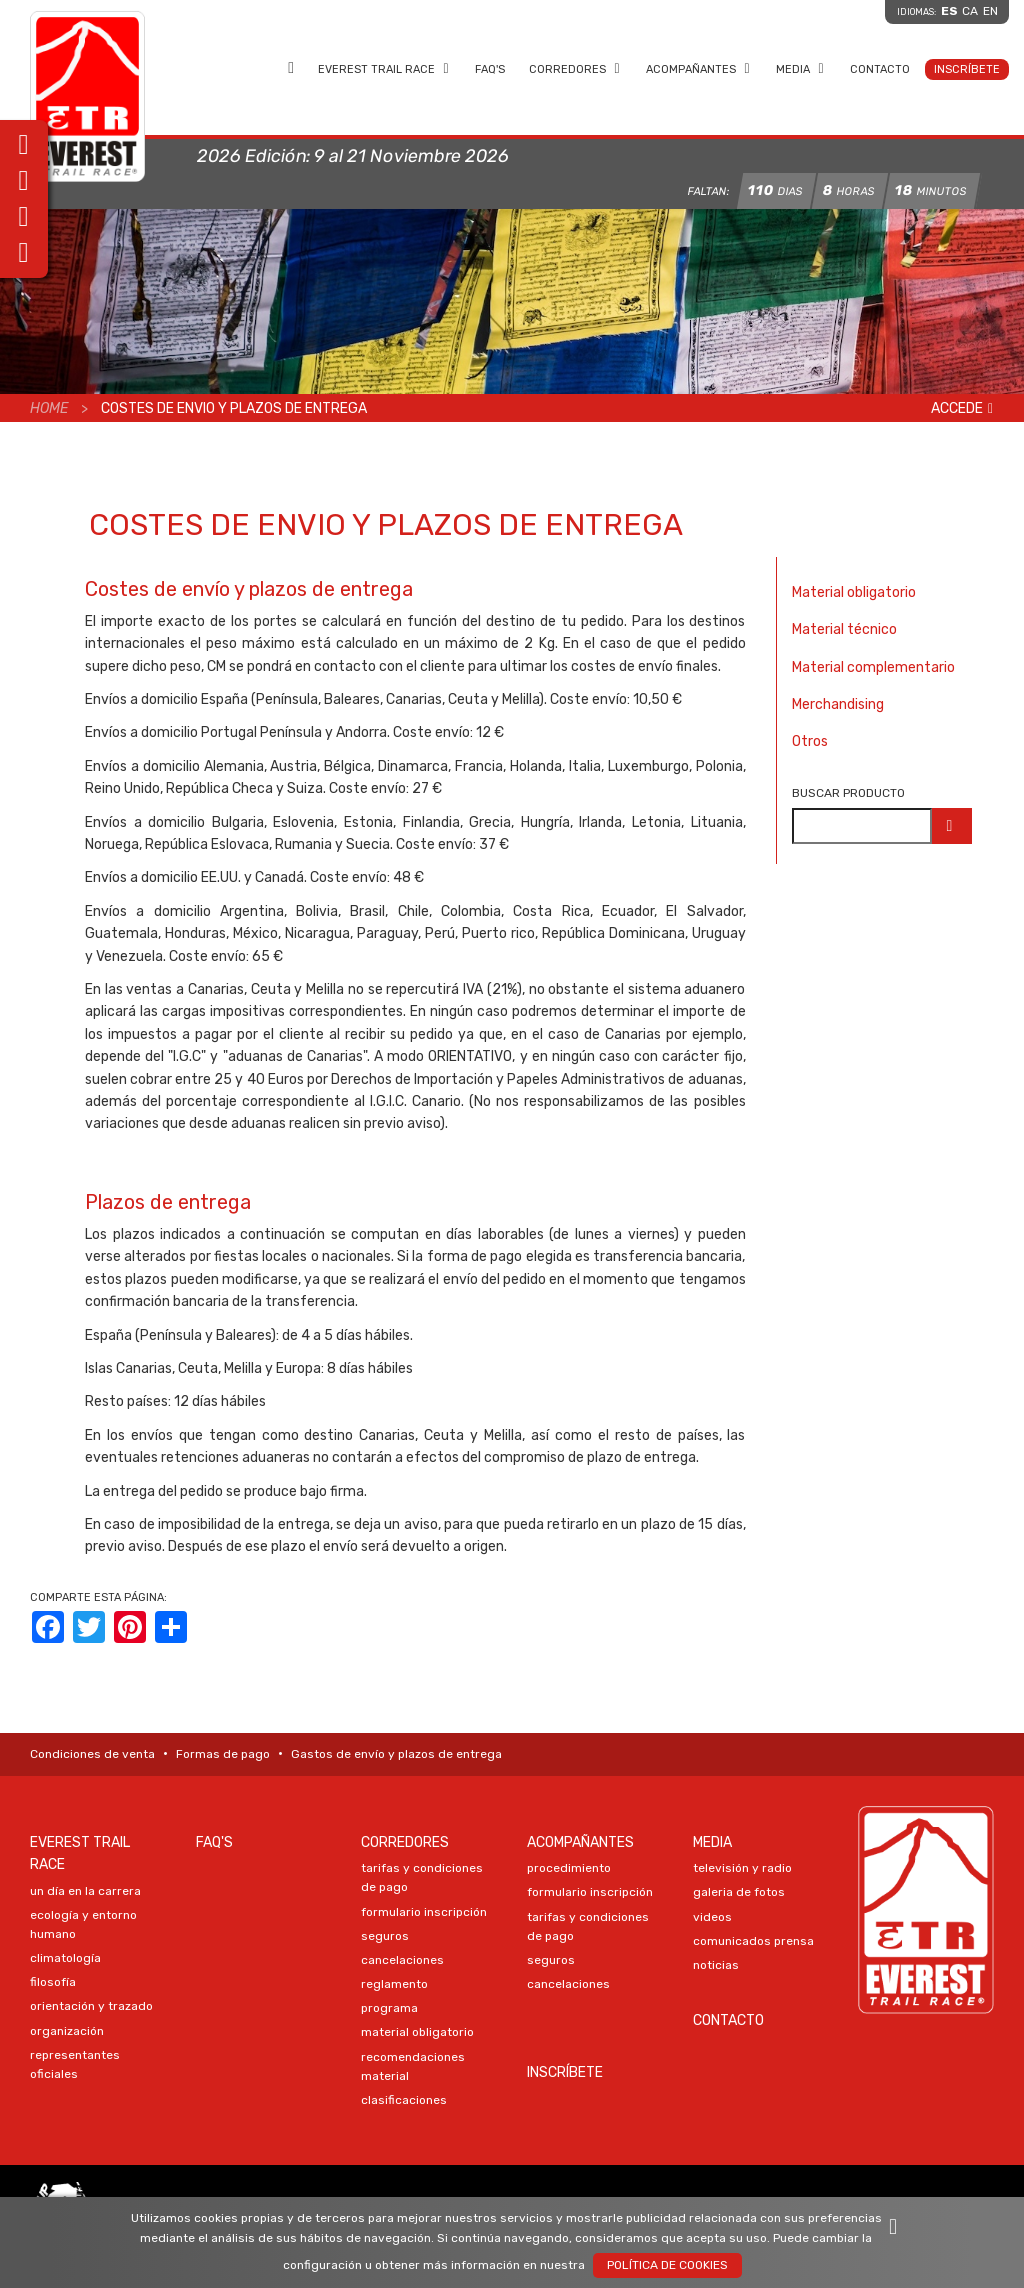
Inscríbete (967, 69)
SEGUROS (385, 1936)
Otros (810, 741)
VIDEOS (712, 1917)
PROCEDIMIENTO (569, 1868)
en (990, 11)
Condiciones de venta (92, 1754)
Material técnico (844, 629)
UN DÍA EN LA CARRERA (85, 1891)
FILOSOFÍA (53, 1982)
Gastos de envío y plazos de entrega (396, 1754)
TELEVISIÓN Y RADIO (742, 1868)
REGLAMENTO (394, 1984)
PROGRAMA (389, 2008)
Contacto (880, 69)
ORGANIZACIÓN (67, 2031)
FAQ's (490, 69)
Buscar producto (848, 793)
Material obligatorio (854, 592)
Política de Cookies (667, 2265)
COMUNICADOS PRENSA (753, 1941)
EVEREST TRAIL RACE (384, 69)
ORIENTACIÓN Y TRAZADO (91, 2006)
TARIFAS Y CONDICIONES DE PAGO (422, 1877)
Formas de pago (223, 1754)
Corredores (575, 69)
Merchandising (838, 704)
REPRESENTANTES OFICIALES (75, 2064)
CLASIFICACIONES (404, 2100)
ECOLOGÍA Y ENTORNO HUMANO (83, 1924)
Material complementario (873, 667)
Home (291, 68)
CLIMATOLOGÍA (65, 1958)
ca (970, 11)
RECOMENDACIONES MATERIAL (413, 2066)
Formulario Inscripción (424, 1912)
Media (800, 69)
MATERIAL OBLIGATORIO (417, 2032)
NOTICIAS (716, 1965)
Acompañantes (698, 69)
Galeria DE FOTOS (739, 1892)
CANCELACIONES (402, 1960)
